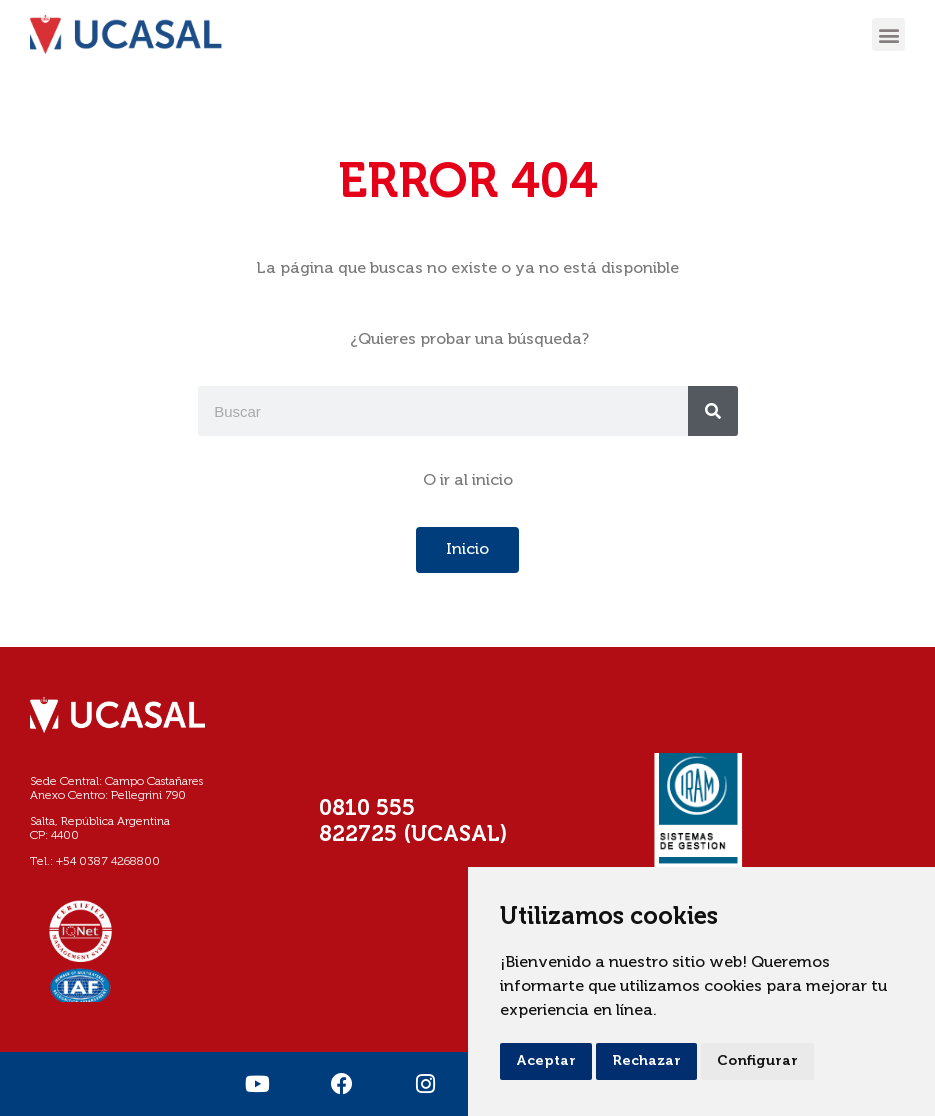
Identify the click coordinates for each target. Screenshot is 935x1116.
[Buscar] (713, 411)
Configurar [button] (757, 1061)
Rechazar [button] (646, 1061)
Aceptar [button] (546, 1061)
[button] (888, 34)
